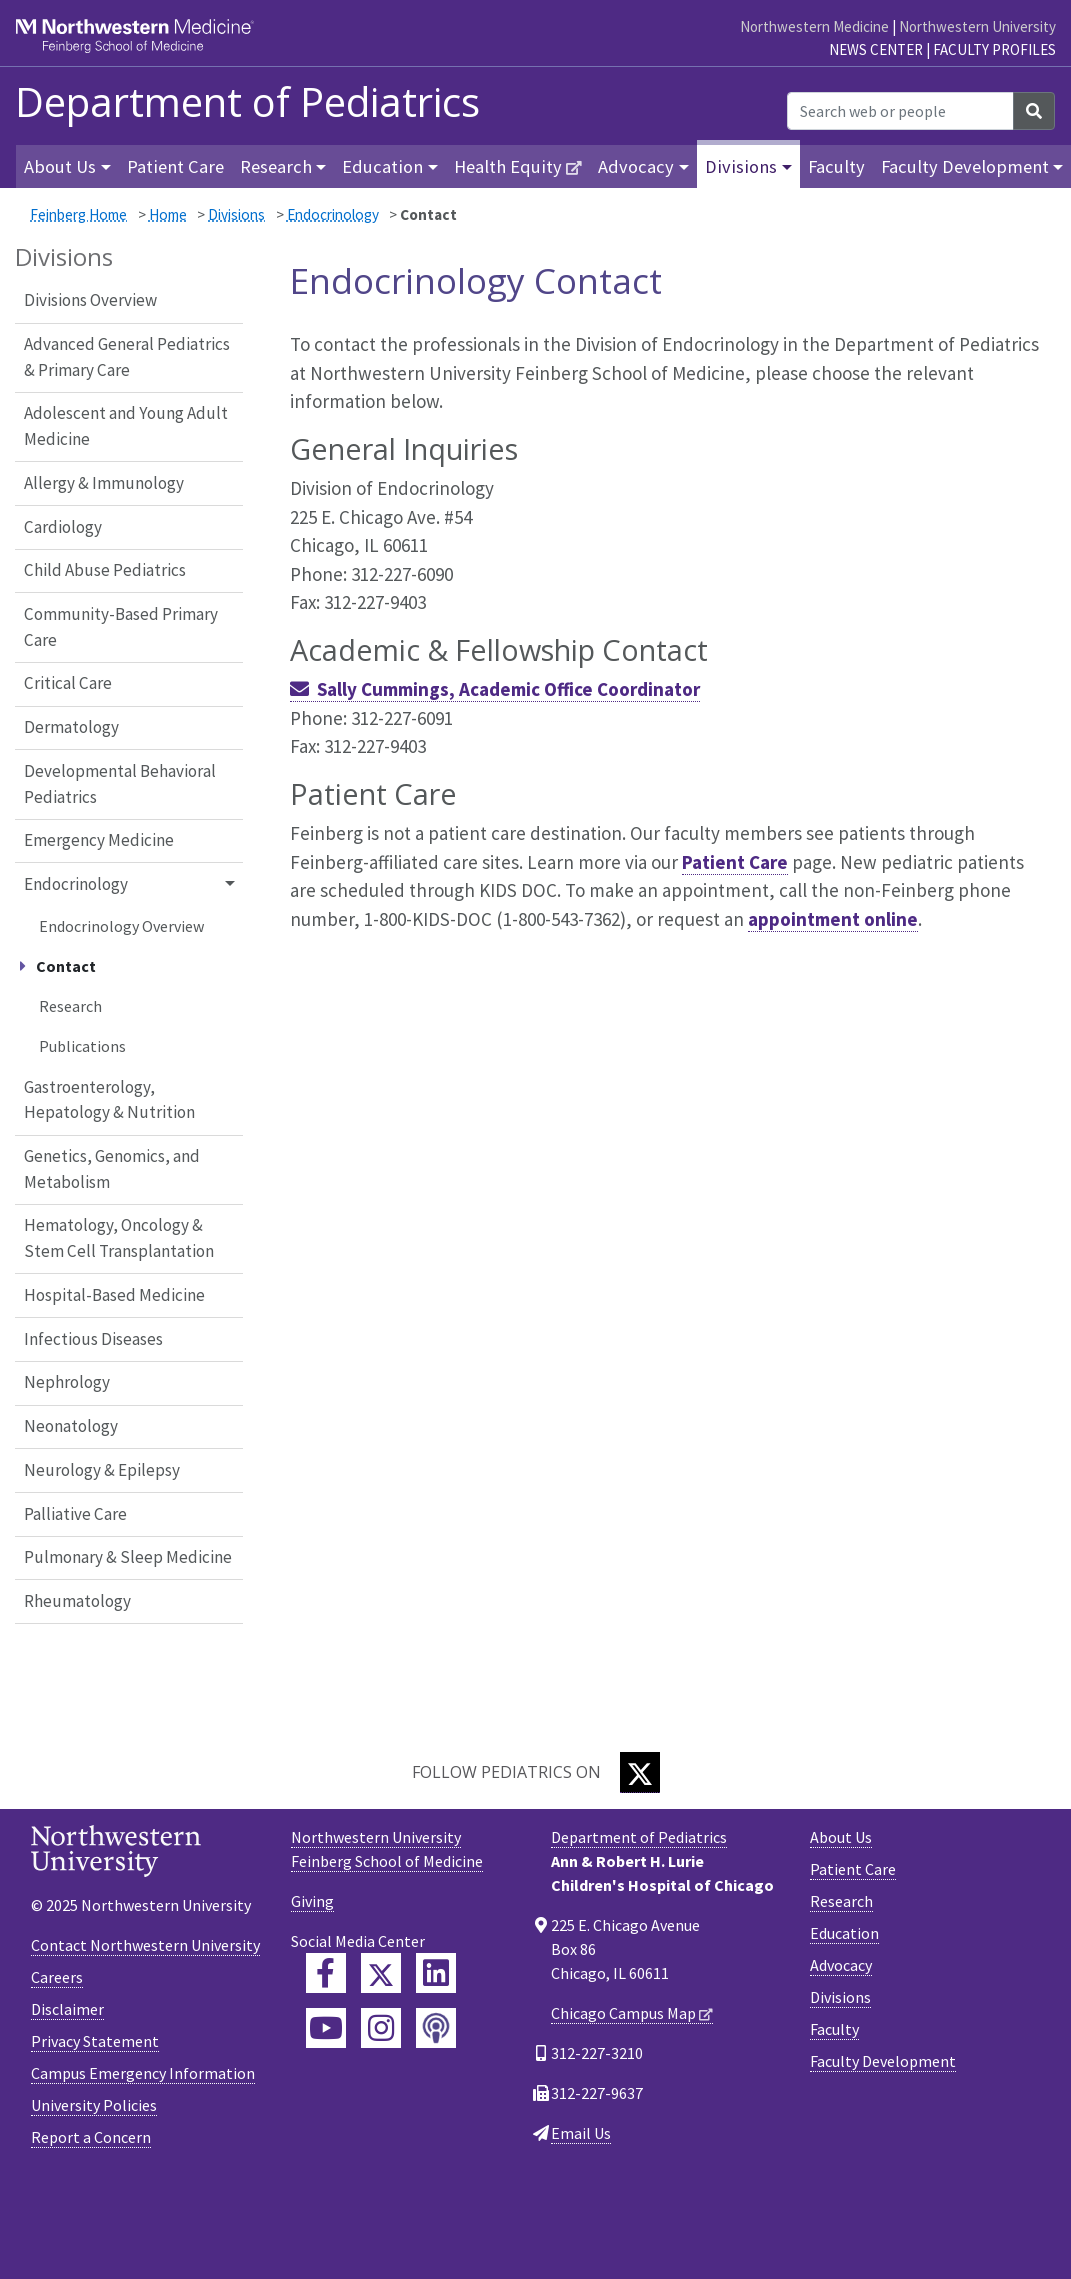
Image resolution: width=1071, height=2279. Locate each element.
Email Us (581, 2133)
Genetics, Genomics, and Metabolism (112, 1169)
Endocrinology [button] (76, 884)
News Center (876, 49)
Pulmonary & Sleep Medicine (128, 1557)
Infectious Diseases (93, 1339)
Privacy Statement (95, 2041)
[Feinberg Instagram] (381, 2028)
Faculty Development (883, 2061)
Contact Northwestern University (145, 1945)
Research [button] (276, 166)
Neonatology (71, 1426)
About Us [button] (60, 166)
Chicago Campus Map (623, 2013)
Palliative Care (75, 1514)
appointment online (833, 919)
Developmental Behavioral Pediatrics (120, 784)
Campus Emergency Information (143, 2073)
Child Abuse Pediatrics (105, 570)
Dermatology (71, 727)
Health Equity (508, 166)
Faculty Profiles (994, 49)
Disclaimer (67, 2009)
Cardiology (63, 527)
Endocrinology (333, 214)
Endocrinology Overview (121, 926)
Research (70, 1006)
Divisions (236, 214)
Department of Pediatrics (247, 102)
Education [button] (382, 166)
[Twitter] (640, 1772)
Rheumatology (77, 1601)
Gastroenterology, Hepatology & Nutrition (109, 1100)
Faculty (836, 166)
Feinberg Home (78, 214)
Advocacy (841, 1965)
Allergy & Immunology (104, 483)
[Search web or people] (900, 111)
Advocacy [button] (636, 166)
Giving (312, 1901)
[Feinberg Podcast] (436, 2028)
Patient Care (175, 166)
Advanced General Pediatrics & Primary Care (127, 357)
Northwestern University (977, 26)
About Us (841, 1837)
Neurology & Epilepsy (102, 1470)
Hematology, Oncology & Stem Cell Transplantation (119, 1238)
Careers (57, 1977)
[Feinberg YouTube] (326, 2028)
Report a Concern (91, 2137)
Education (844, 1933)
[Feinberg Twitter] (381, 1973)
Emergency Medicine (99, 840)
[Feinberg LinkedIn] (436, 1973)
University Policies (94, 2105)
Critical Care (68, 683)
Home (168, 214)
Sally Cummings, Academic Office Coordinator (508, 689)
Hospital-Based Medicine (114, 1295)
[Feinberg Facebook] (326, 1973)
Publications (82, 1046)
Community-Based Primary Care (121, 627)
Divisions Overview (90, 300)
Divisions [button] (741, 166)
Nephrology (67, 1382)
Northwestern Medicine (814, 26)
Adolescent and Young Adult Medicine (126, 426)
